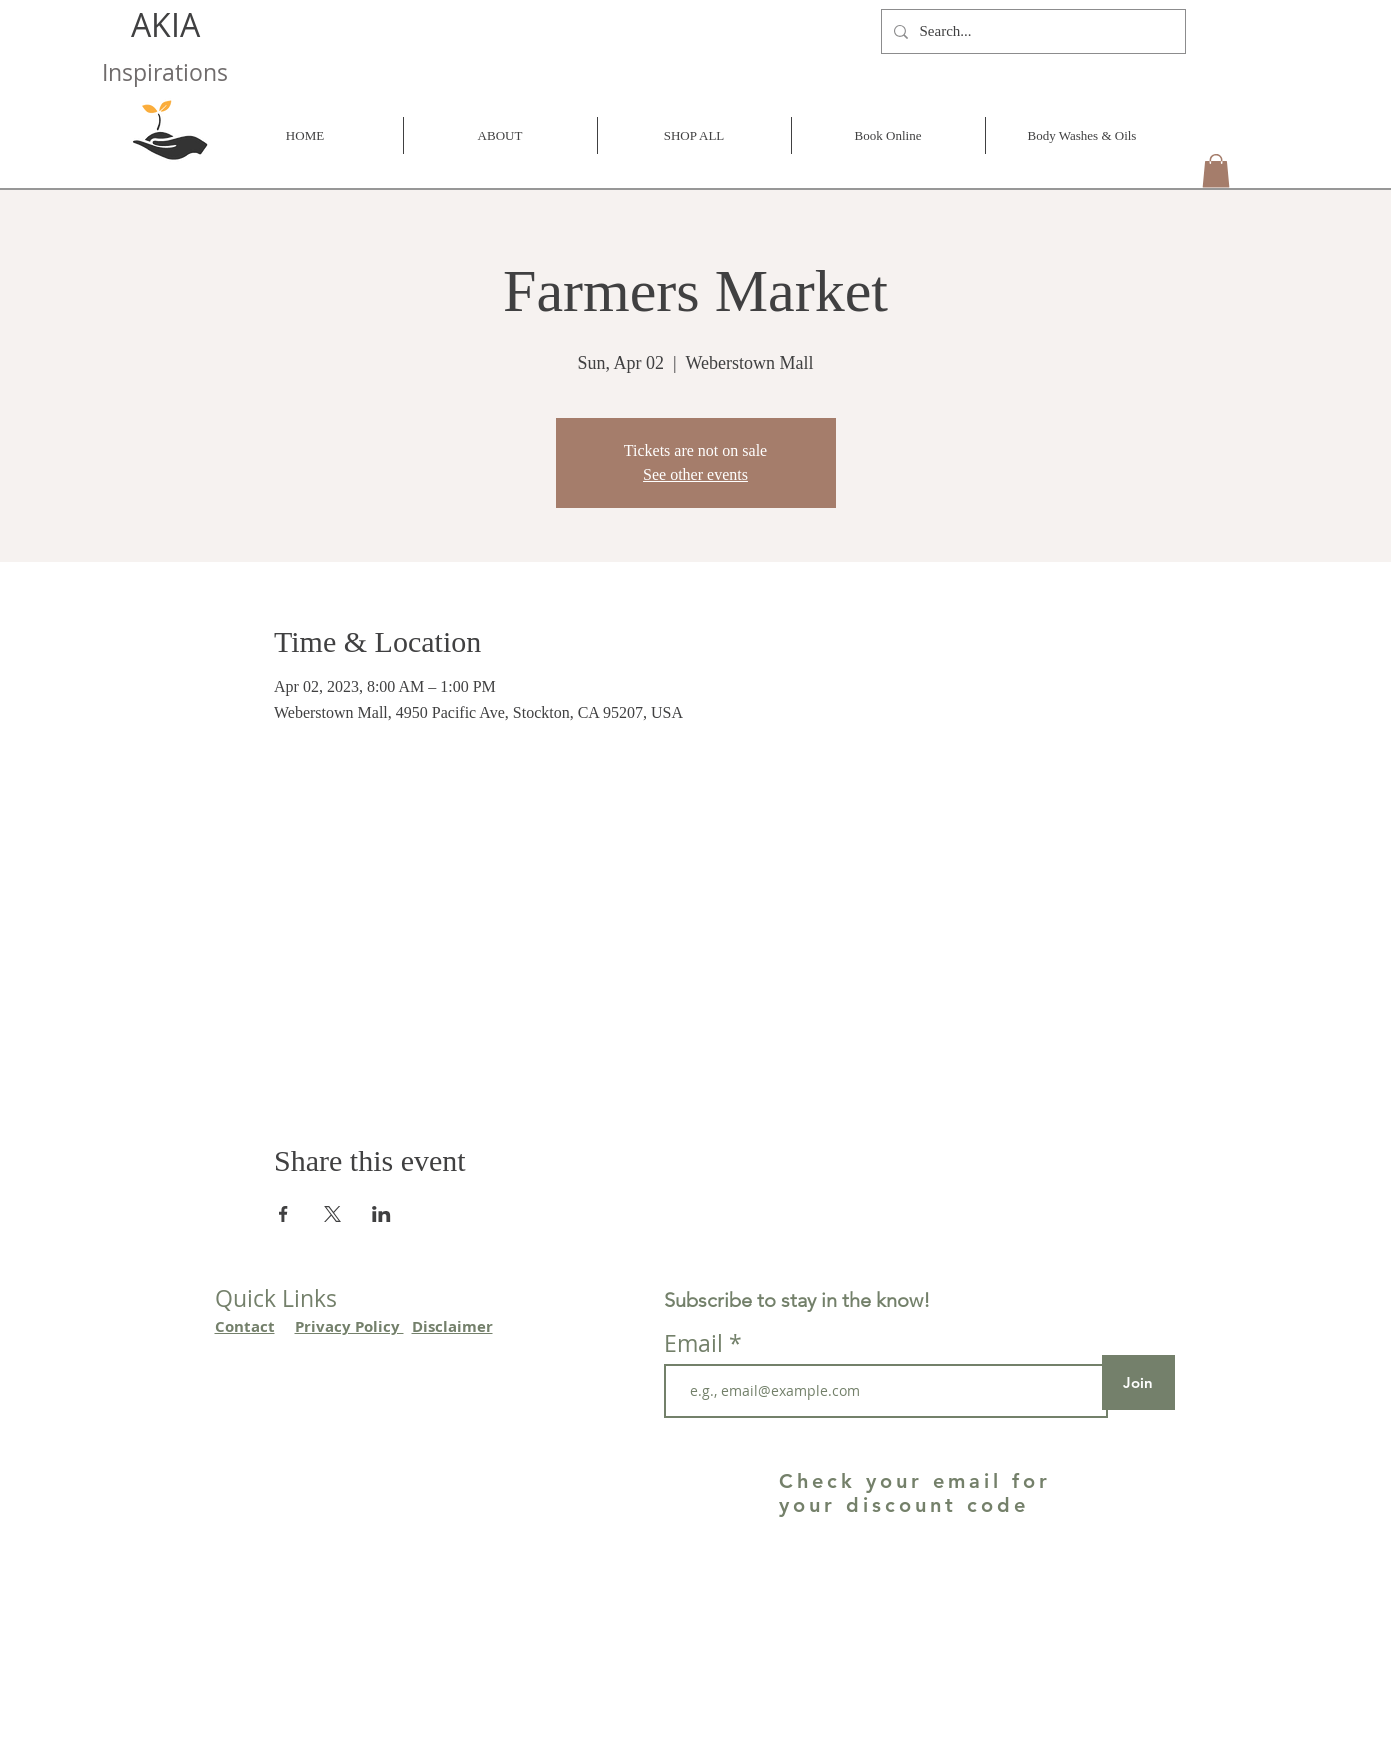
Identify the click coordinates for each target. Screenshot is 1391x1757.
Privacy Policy (349, 1326)
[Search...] (1031, 31)
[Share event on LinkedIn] (381, 1214)
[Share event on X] (332, 1214)
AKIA (169, 24)
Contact (245, 1326)
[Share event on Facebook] (283, 1214)
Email (696, 1343)
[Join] (1138, 1382)
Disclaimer (452, 1326)
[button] (1216, 170)
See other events (695, 474)
